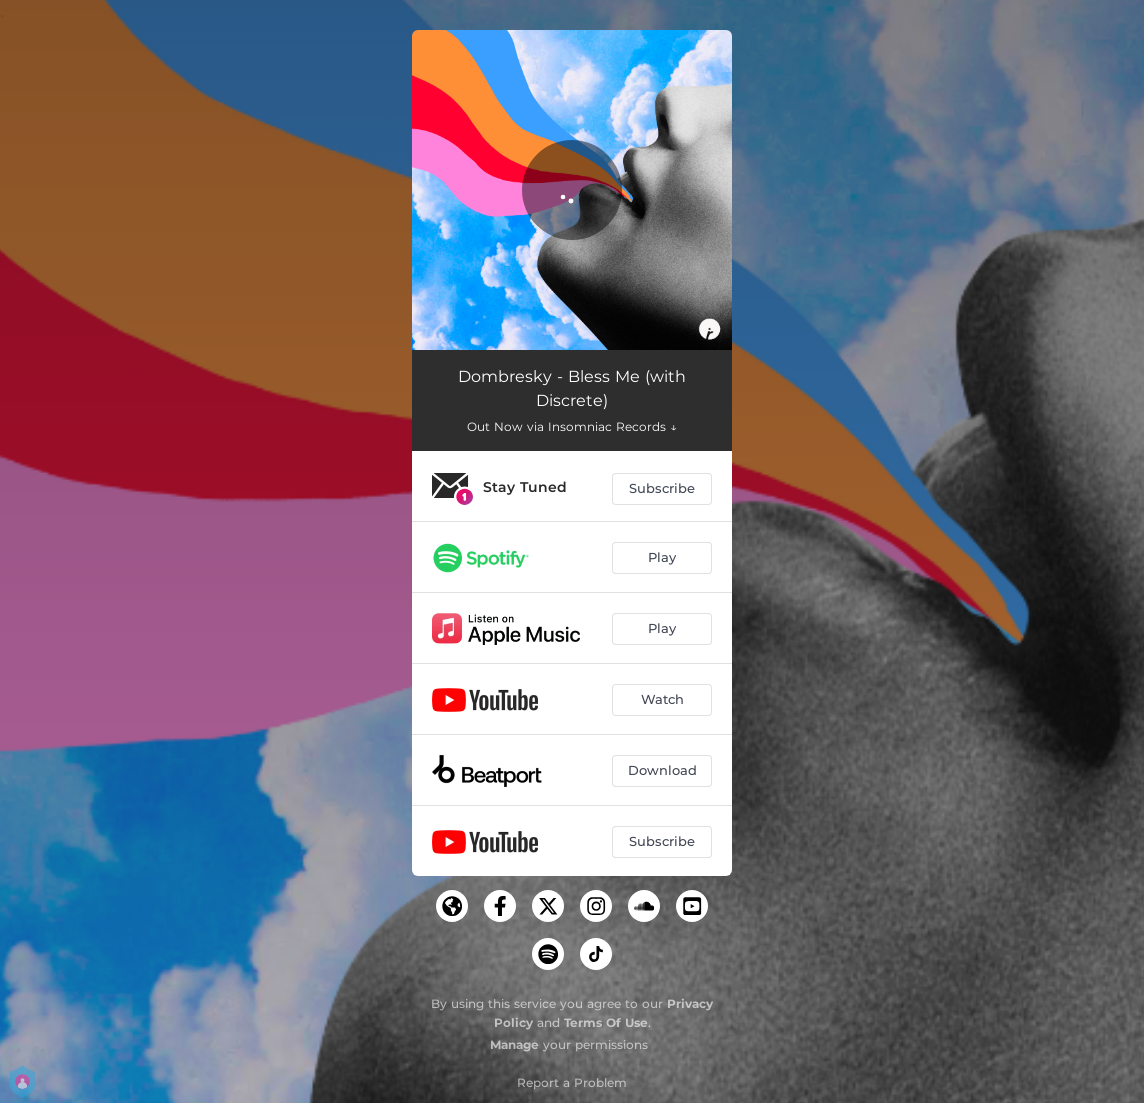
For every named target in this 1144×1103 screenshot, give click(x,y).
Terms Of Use (606, 1022)
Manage (514, 1044)
